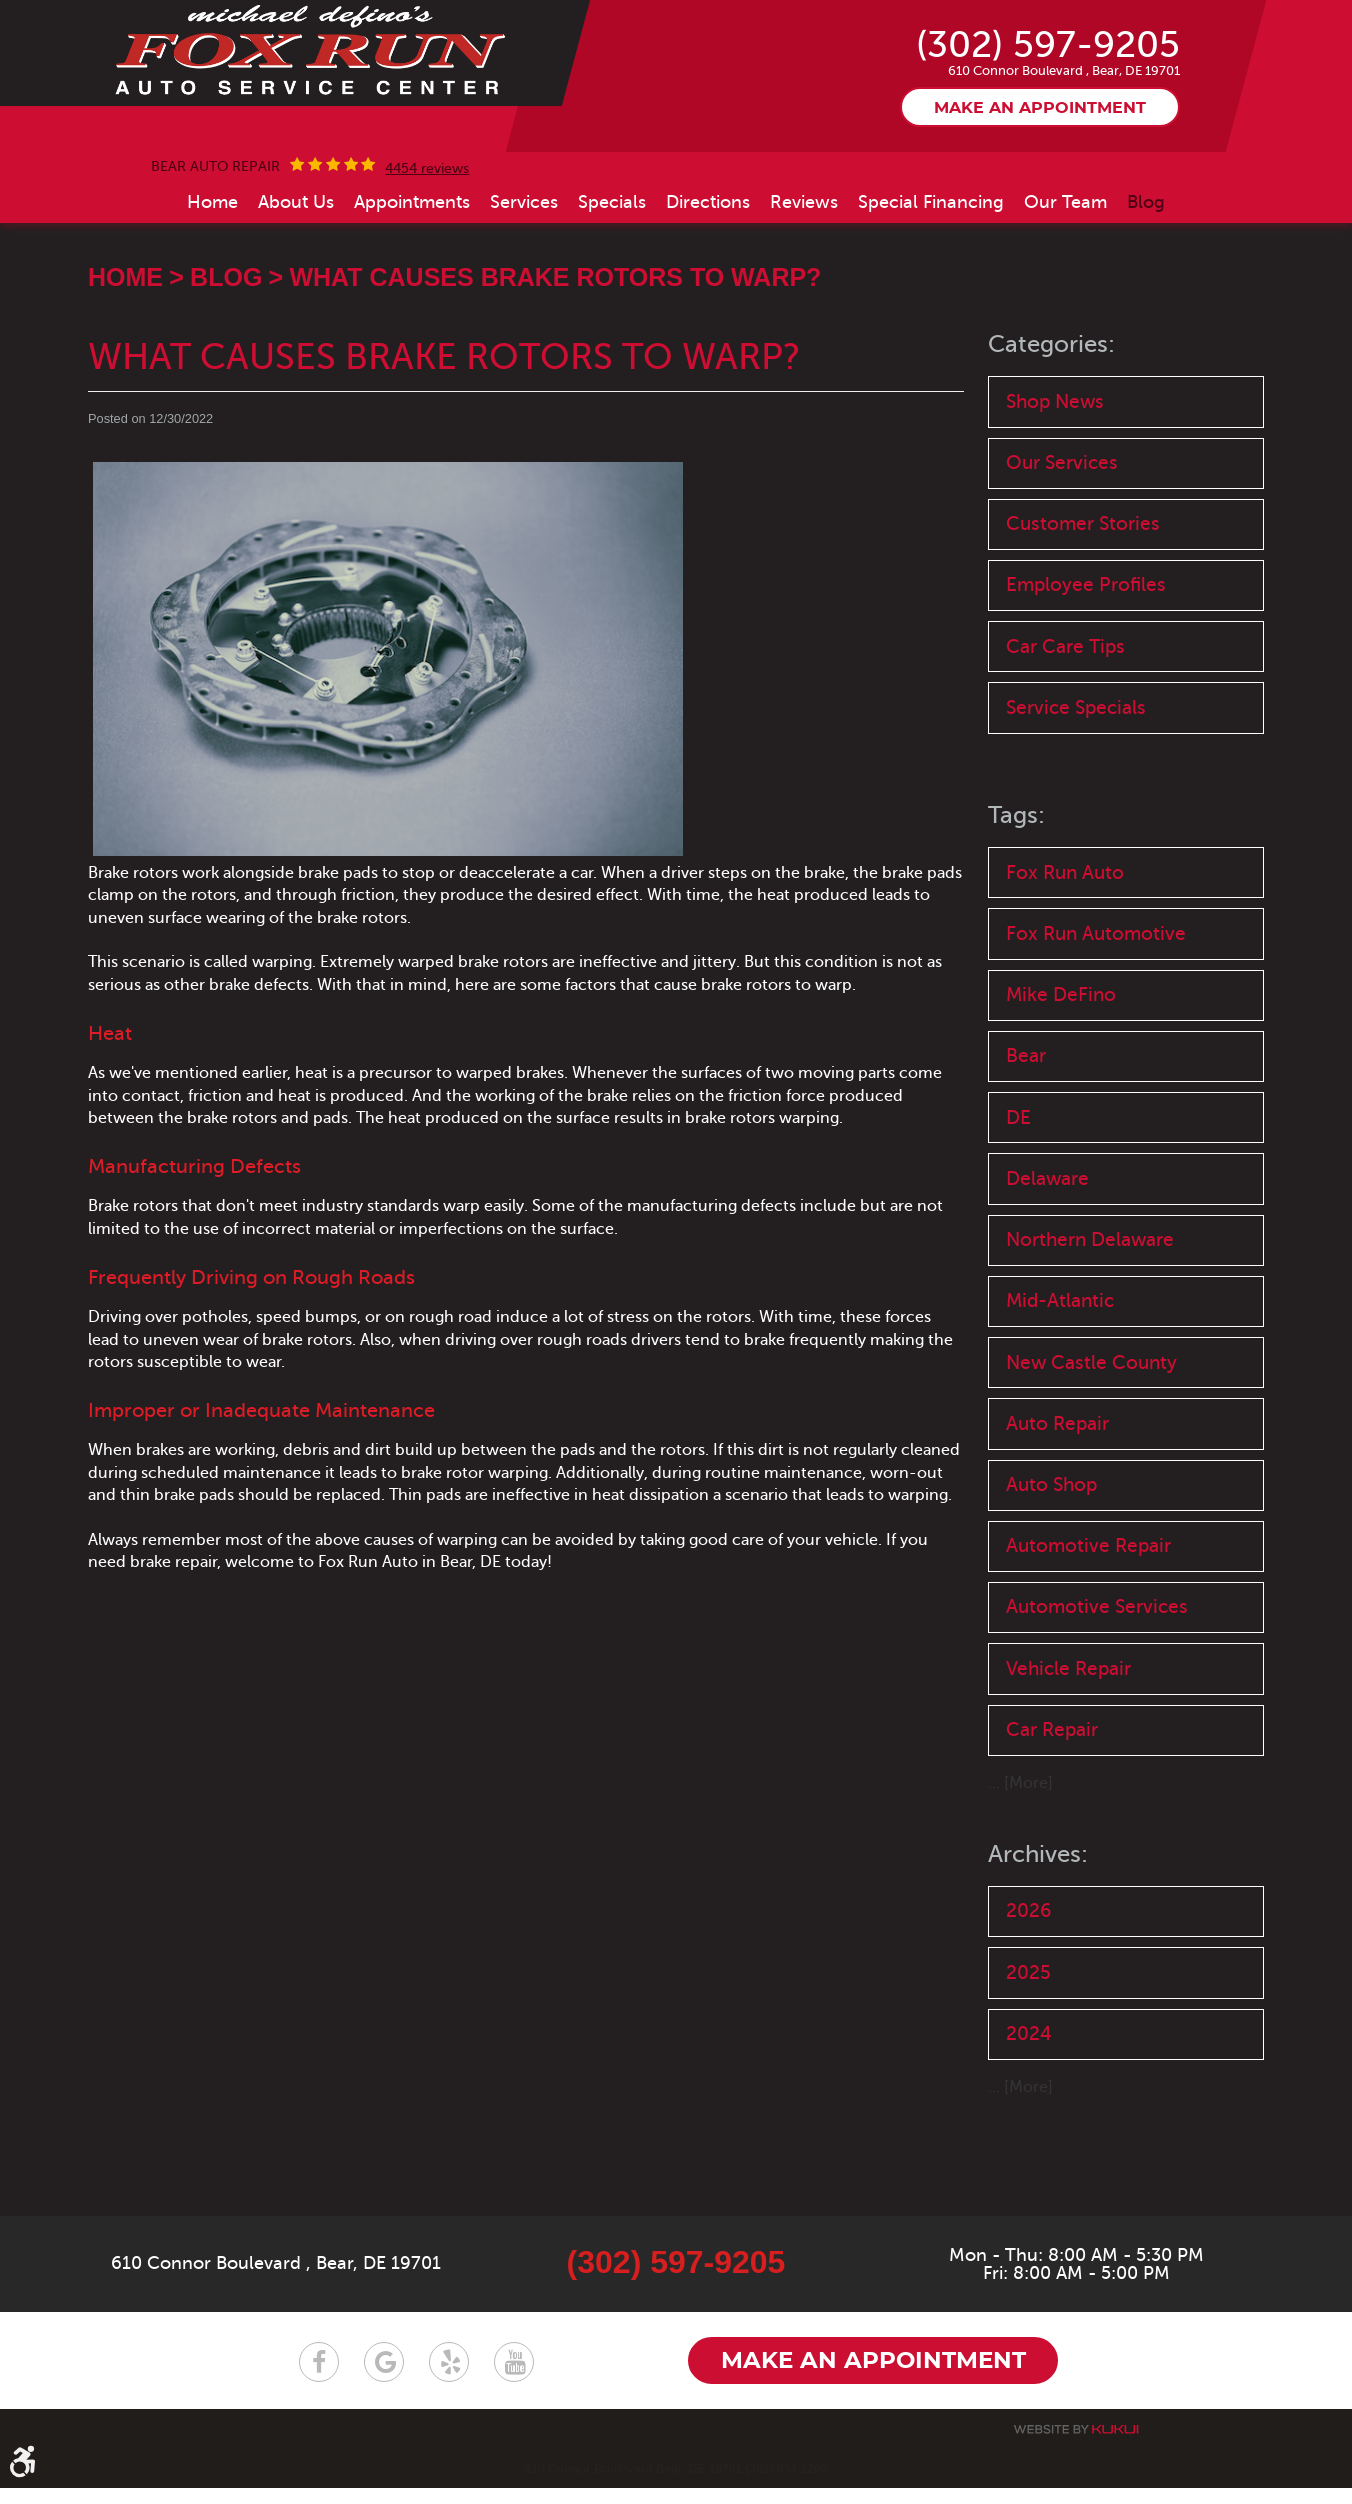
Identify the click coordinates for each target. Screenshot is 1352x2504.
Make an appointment (1040, 193)
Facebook (319, 2378)
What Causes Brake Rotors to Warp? (555, 362)
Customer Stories (1083, 610)
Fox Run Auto (1065, 962)
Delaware (1047, 1272)
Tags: (1016, 905)
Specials (612, 287)
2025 (1028, 2074)
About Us (296, 287)
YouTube (514, 2378)
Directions (708, 287)
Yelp (449, 2378)
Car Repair (1052, 1831)
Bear (1026, 1148)
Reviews (804, 287)
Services (524, 287)
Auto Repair (1057, 1520)
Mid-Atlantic (1060, 1396)
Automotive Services (1097, 1707)
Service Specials (1076, 796)
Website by (1076, 2445)
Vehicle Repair (1068, 1769)
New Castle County (1091, 1458)
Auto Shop (1051, 1583)
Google (384, 2378)
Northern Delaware (1090, 1334)
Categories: (1051, 429)
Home (212, 287)
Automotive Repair (1088, 1645)
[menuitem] (212, 287)
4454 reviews (427, 254)
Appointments (412, 287)
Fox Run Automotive (1096, 1024)
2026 (1028, 2012)
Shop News (1055, 486)
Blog (1146, 287)
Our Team (1065, 287)
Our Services (1062, 548)
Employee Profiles (1086, 672)
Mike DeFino (1061, 1086)
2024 (1029, 2137)
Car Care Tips (1065, 734)
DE (1018, 1210)
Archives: (1038, 1956)
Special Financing (931, 287)
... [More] (1020, 1885)
